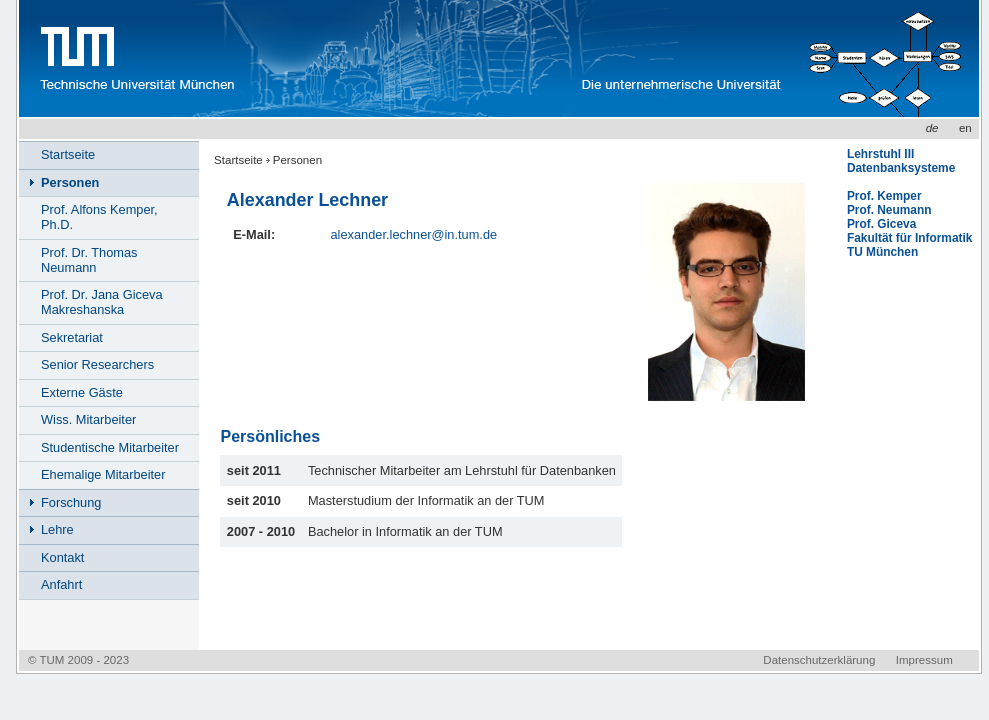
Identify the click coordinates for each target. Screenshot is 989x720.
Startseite (238, 160)
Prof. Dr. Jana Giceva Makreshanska (102, 302)
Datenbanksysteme (901, 168)
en (965, 128)
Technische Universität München (134, 58)
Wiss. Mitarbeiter (88, 419)
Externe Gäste (82, 392)
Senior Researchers (97, 364)
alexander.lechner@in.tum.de (413, 234)
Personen (297, 160)
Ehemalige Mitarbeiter (103, 474)
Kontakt (62, 557)
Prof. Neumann (889, 210)
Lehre (57, 529)
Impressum (924, 660)
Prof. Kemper (884, 196)
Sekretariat (72, 337)
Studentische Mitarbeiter (110, 447)
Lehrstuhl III (880, 154)
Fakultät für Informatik (910, 238)
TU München (882, 252)
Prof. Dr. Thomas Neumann (89, 260)
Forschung (71, 502)
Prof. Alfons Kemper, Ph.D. (99, 217)
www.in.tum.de (410, 58)
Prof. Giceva (881, 224)
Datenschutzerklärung (819, 660)
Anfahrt (61, 584)
